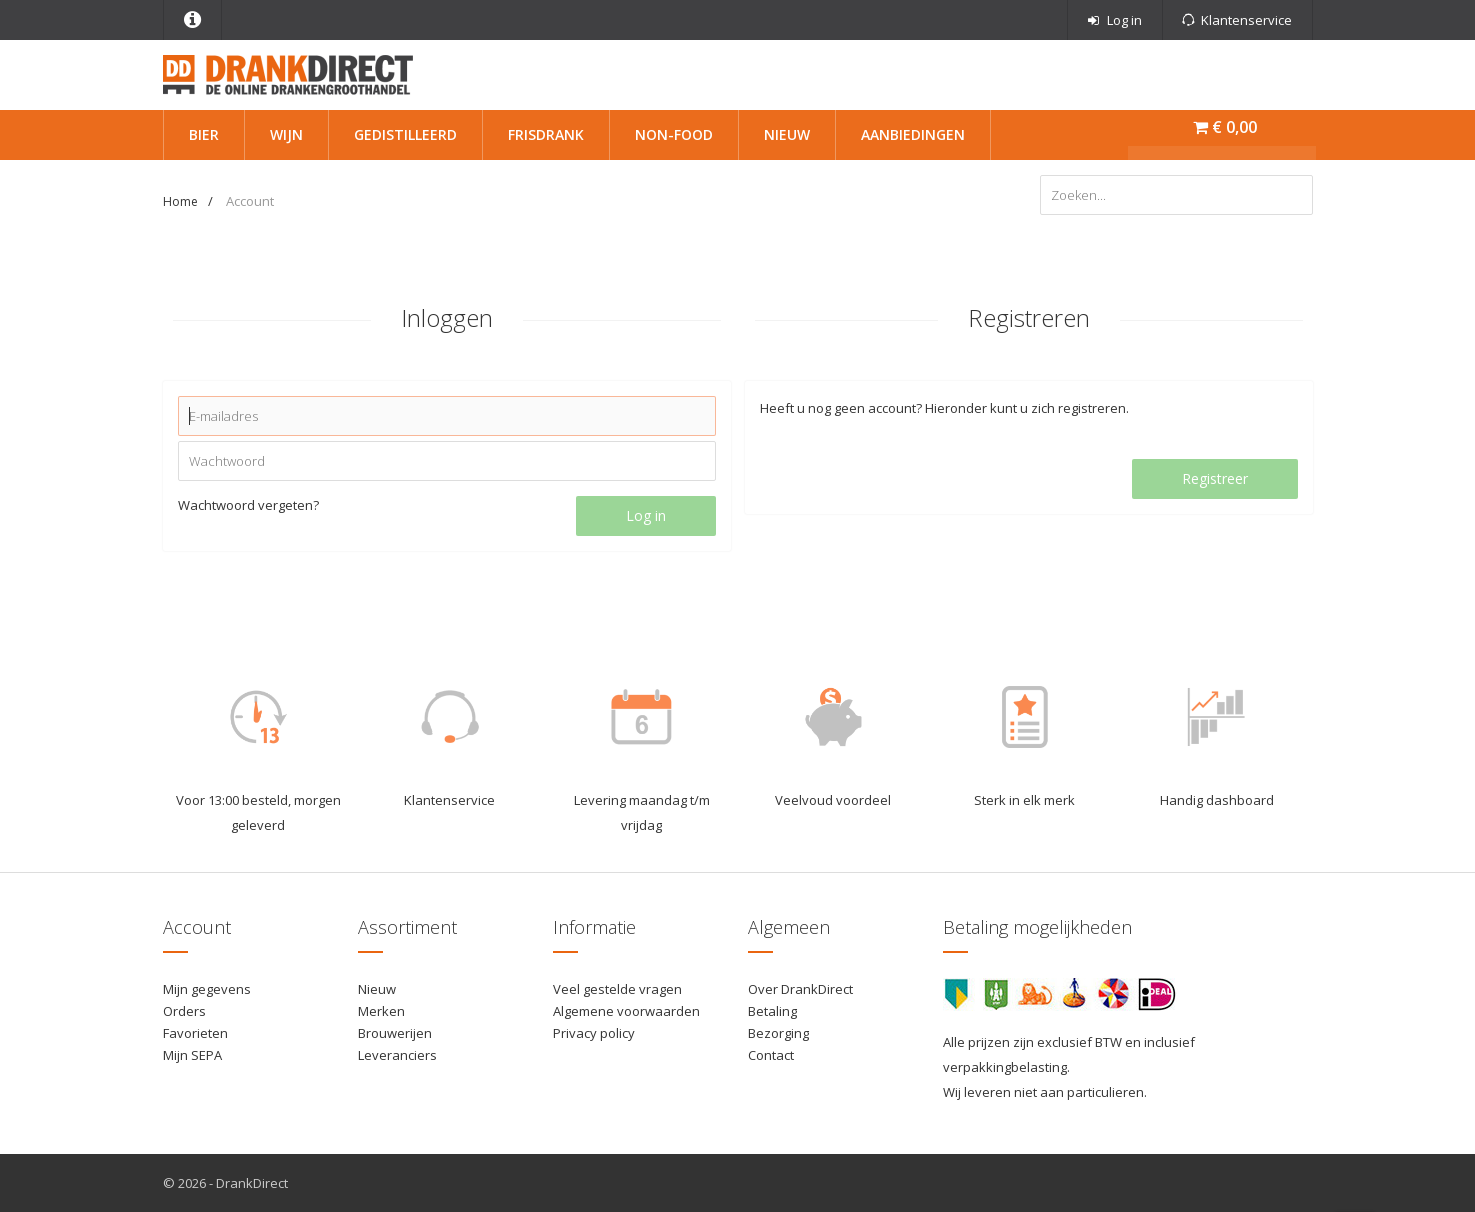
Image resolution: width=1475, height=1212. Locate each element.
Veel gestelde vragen (617, 989)
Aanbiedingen (913, 134)
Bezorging (778, 1033)
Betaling (772, 1011)
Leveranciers (397, 1055)
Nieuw (787, 134)
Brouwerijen (395, 1033)
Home (180, 201)
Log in (646, 515)
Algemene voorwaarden (626, 1011)
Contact (771, 1055)
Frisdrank (546, 134)
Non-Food (674, 134)
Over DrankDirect (800, 989)
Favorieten (195, 1033)
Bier (204, 134)
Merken (381, 1011)
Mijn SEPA (192, 1055)
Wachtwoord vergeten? (248, 505)
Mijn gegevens (207, 989)
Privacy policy (594, 1033)
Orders (184, 1011)
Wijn (286, 134)
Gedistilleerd (405, 134)
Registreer (1215, 478)
